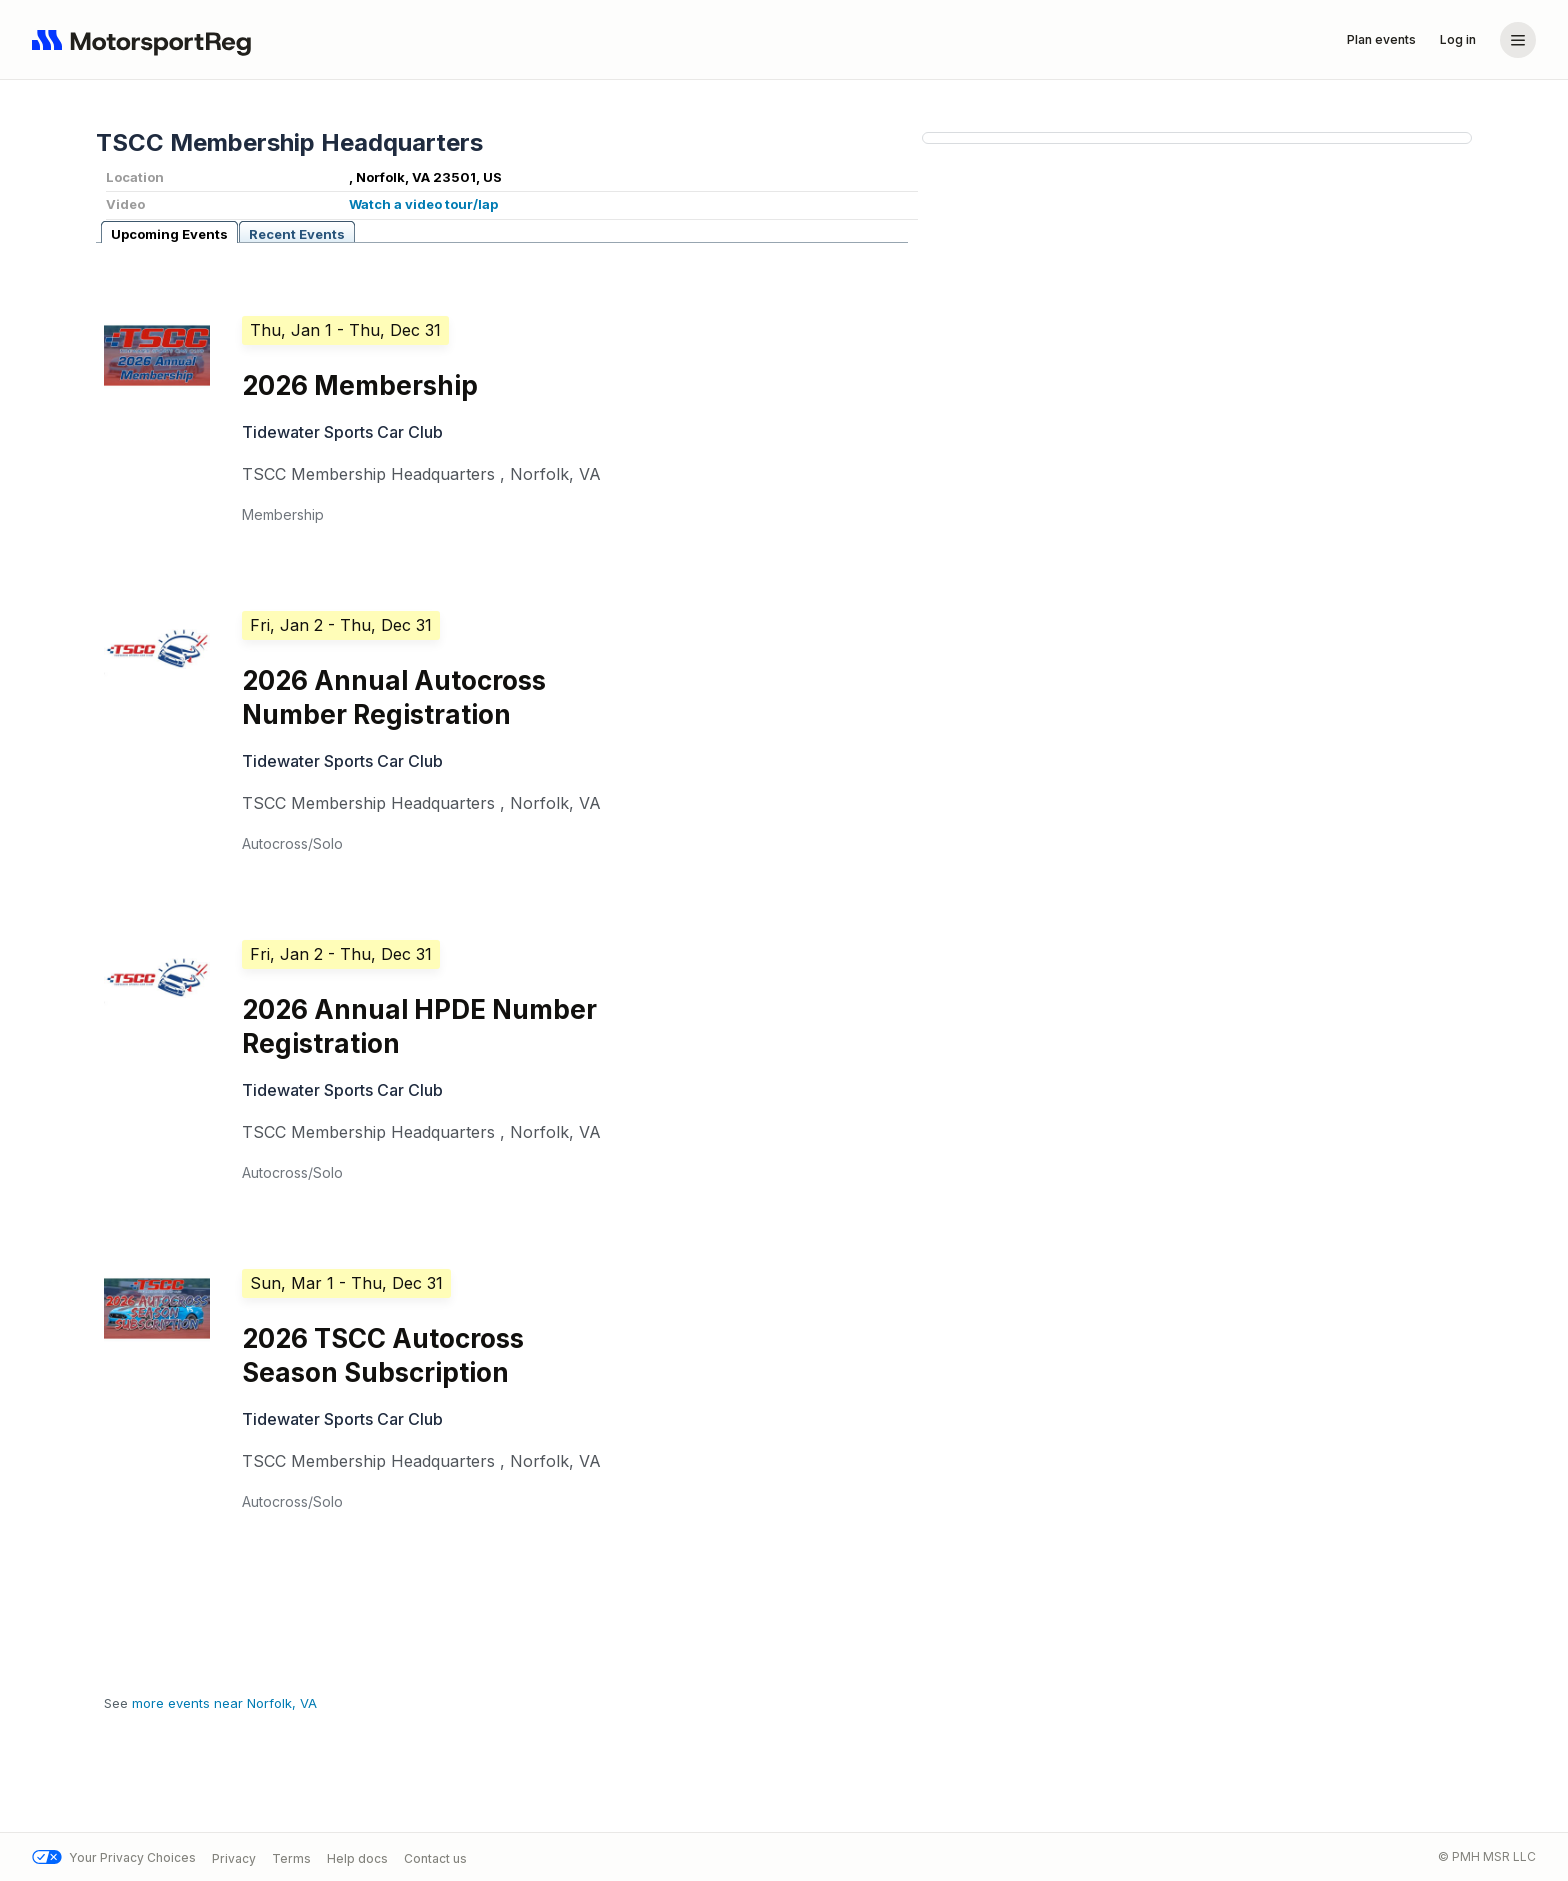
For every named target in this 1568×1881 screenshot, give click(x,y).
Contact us (435, 1857)
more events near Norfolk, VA (224, 1703)
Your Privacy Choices (114, 1857)
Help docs (357, 1857)
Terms (291, 1857)
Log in (1458, 39)
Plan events (1381, 39)
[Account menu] (1518, 40)
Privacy (234, 1857)
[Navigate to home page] (146, 40)
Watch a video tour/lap (423, 204)
